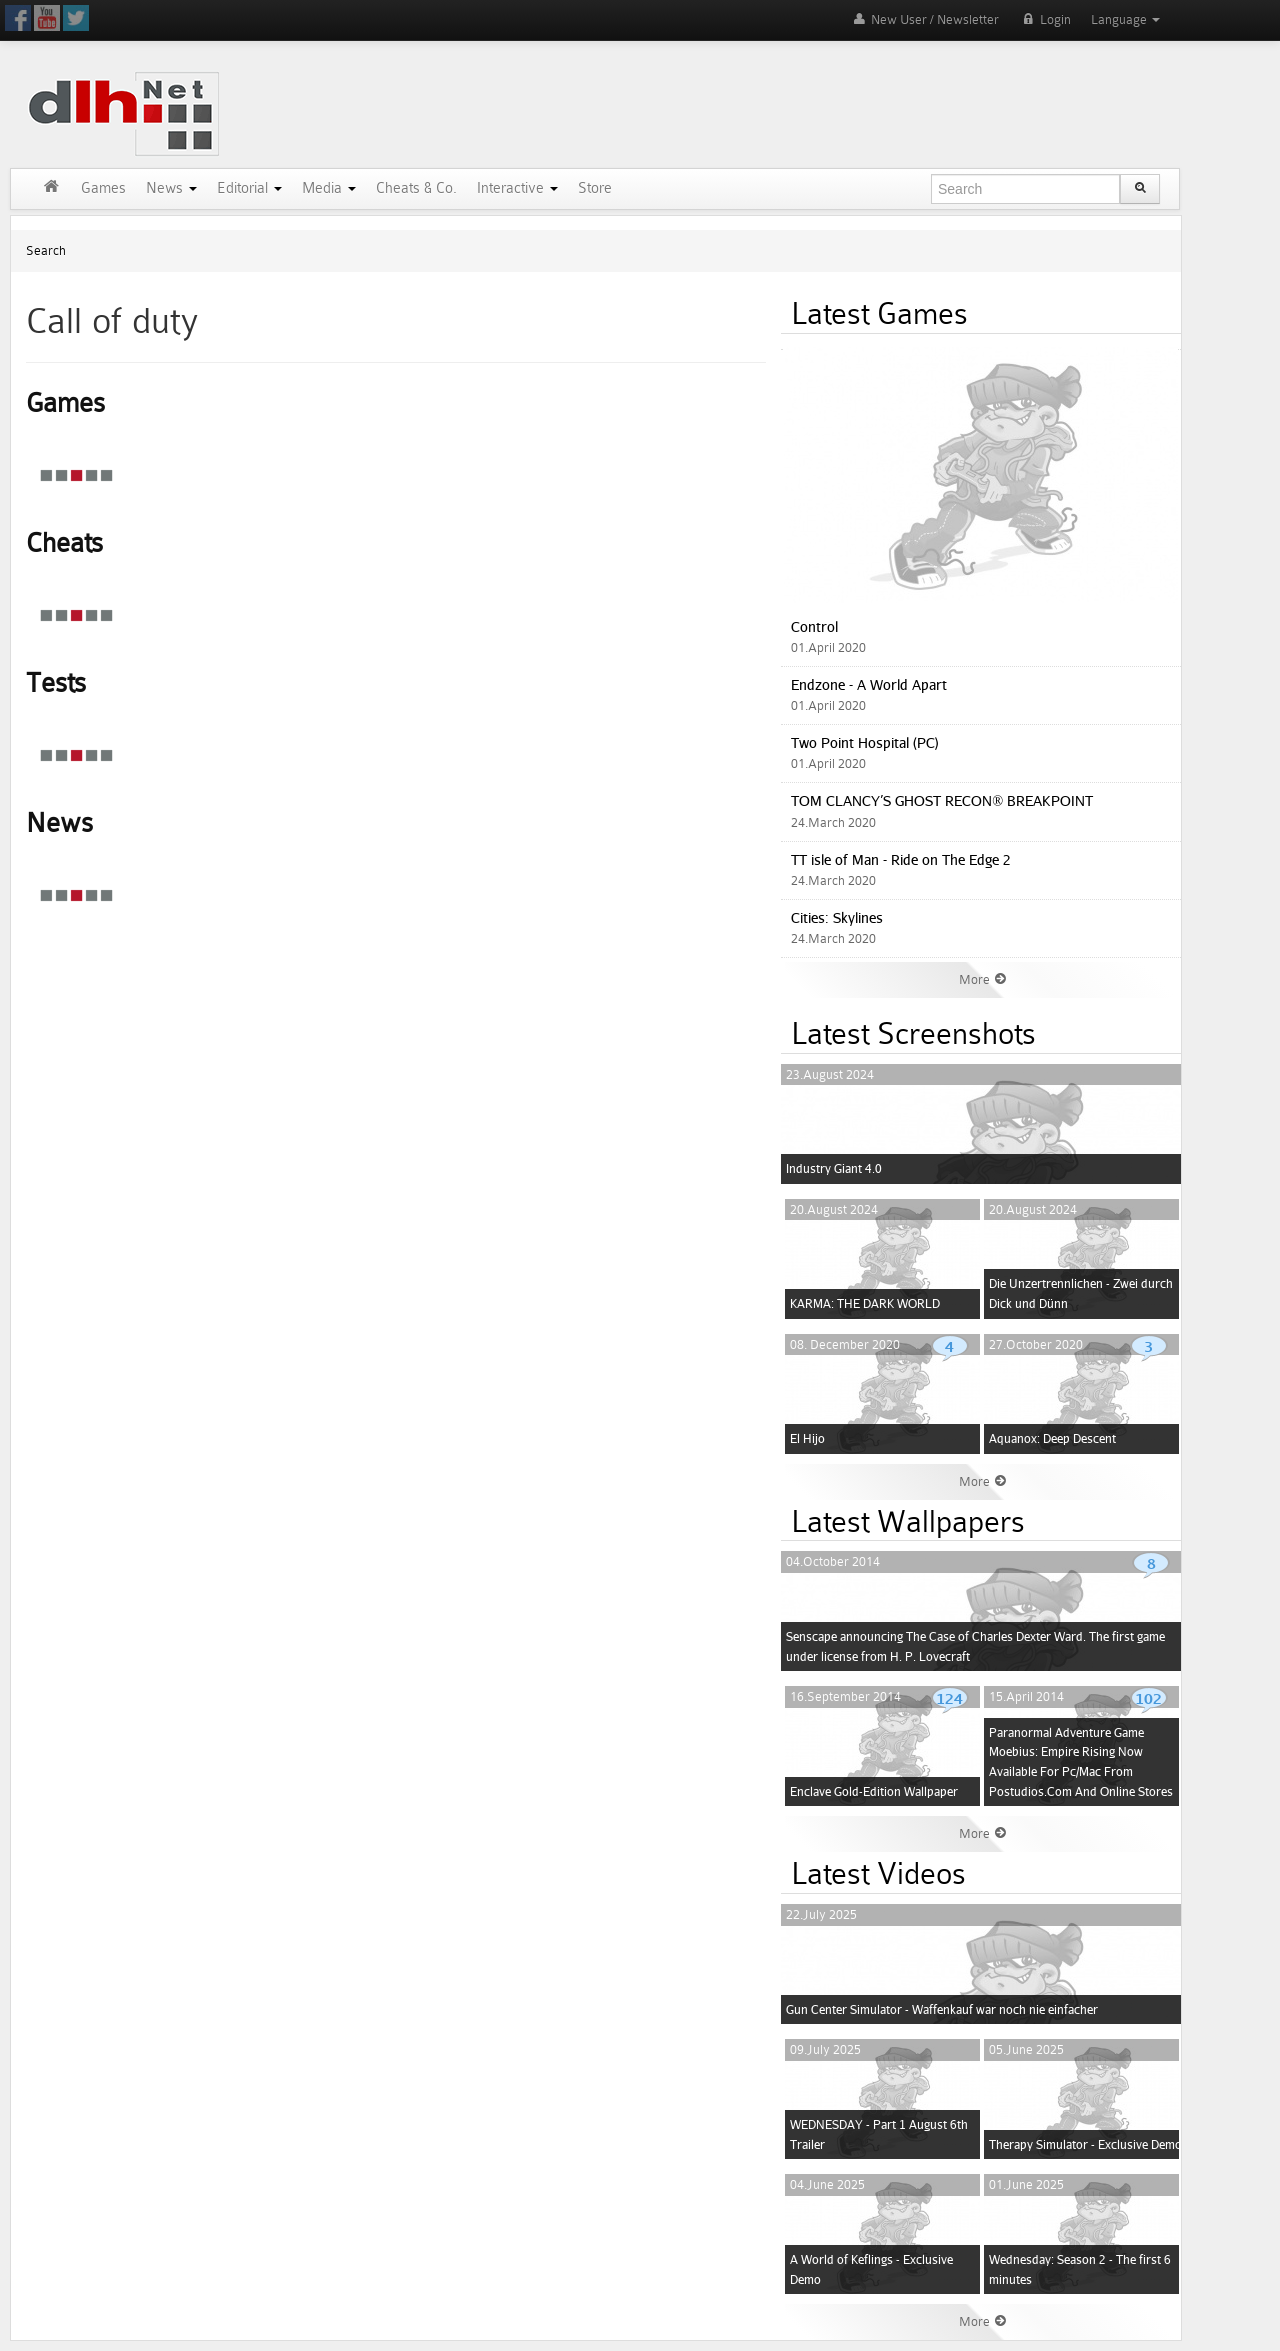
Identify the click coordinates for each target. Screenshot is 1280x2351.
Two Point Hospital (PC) (865, 742)
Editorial (249, 188)
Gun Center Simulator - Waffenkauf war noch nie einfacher (942, 2009)
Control (814, 626)
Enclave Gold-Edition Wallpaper (874, 1791)
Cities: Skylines (837, 917)
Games (103, 188)
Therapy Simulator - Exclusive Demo (1085, 2144)
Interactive (517, 188)
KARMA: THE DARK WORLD (865, 1303)
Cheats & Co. (416, 188)
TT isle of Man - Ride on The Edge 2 (901, 859)
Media (329, 188)
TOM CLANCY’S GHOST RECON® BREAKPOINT (942, 800)
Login (1045, 19)
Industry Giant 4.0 (834, 1168)
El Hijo (807, 1438)
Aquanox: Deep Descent (1052, 1438)
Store (595, 188)
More (983, 979)
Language (1125, 19)
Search (46, 250)
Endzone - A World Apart (869, 684)
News (171, 188)
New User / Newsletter (924, 19)
